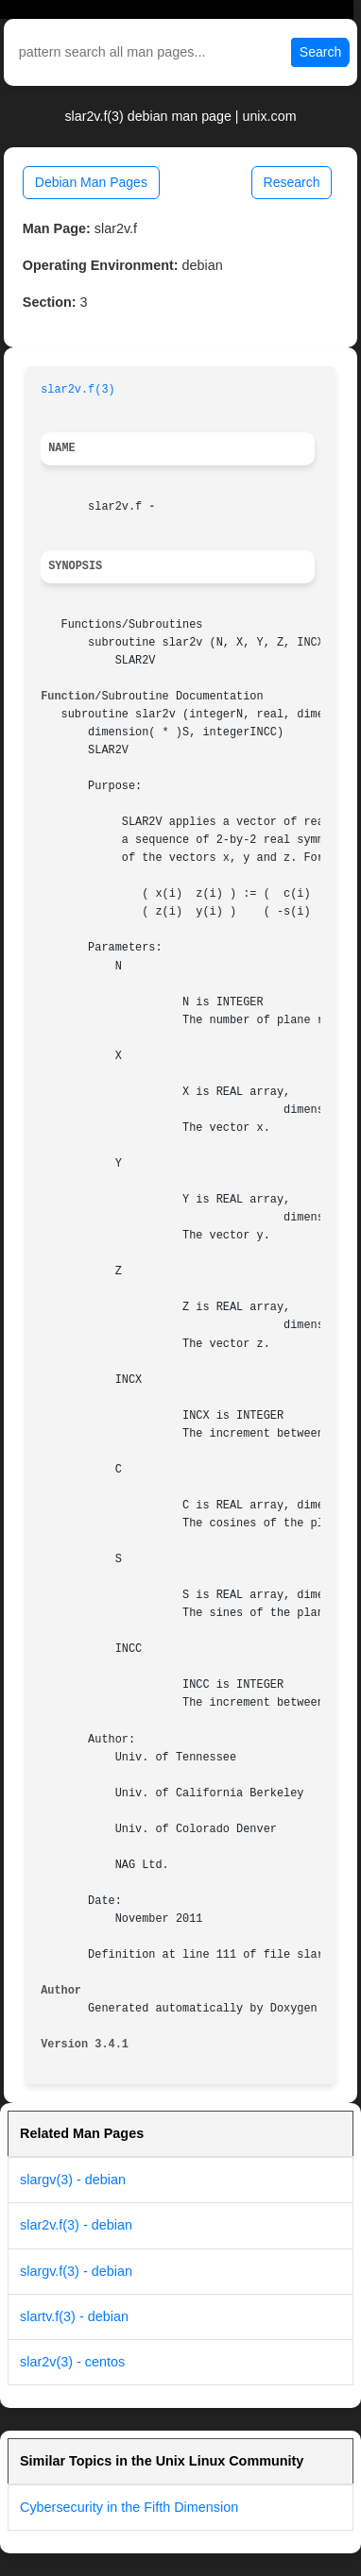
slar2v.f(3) (78, 389)
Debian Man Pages (91, 182)
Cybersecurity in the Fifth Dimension (129, 2507)
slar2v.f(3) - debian (76, 2224)
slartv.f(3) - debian (74, 2316)
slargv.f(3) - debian (76, 2271)
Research (292, 182)
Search (320, 51)
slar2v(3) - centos (72, 2361)
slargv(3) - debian (73, 2179)
